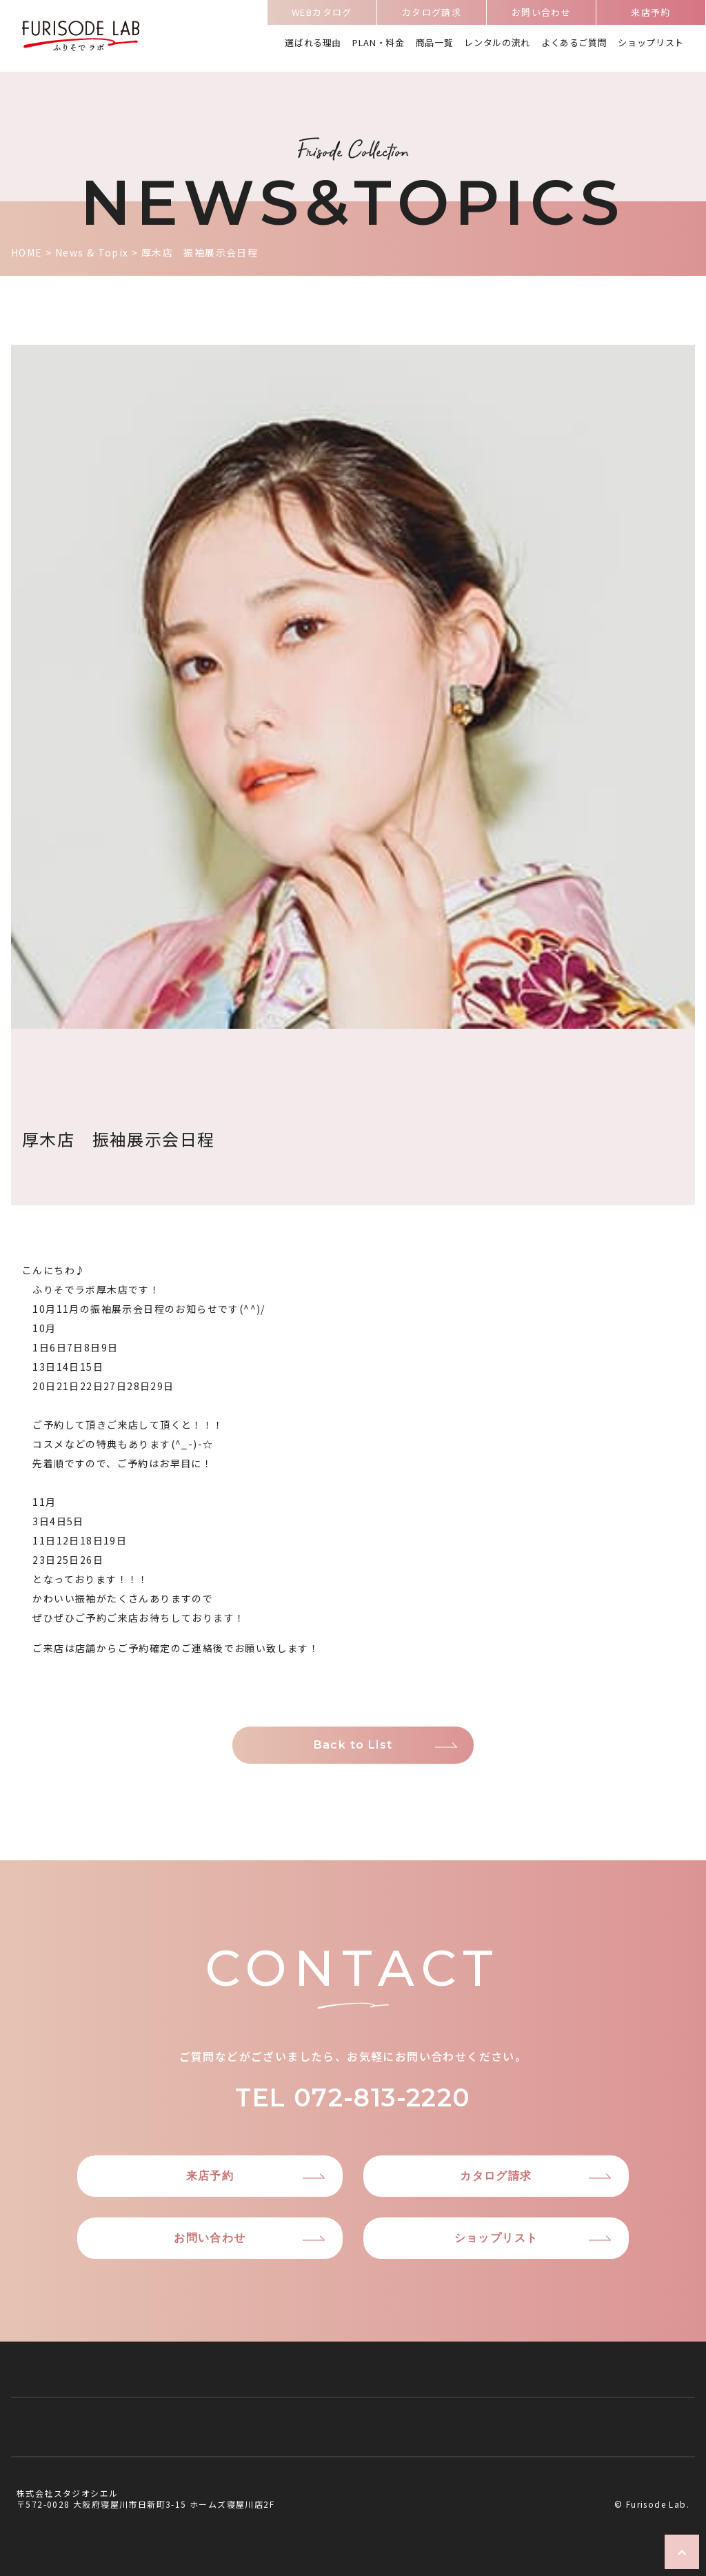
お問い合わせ (541, 16)
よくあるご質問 (574, 44)
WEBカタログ (322, 16)
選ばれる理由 (313, 44)
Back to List (353, 1744)
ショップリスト (651, 44)
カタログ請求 (431, 16)
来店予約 (651, 16)
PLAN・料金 (378, 44)
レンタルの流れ (497, 44)
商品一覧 (435, 44)
